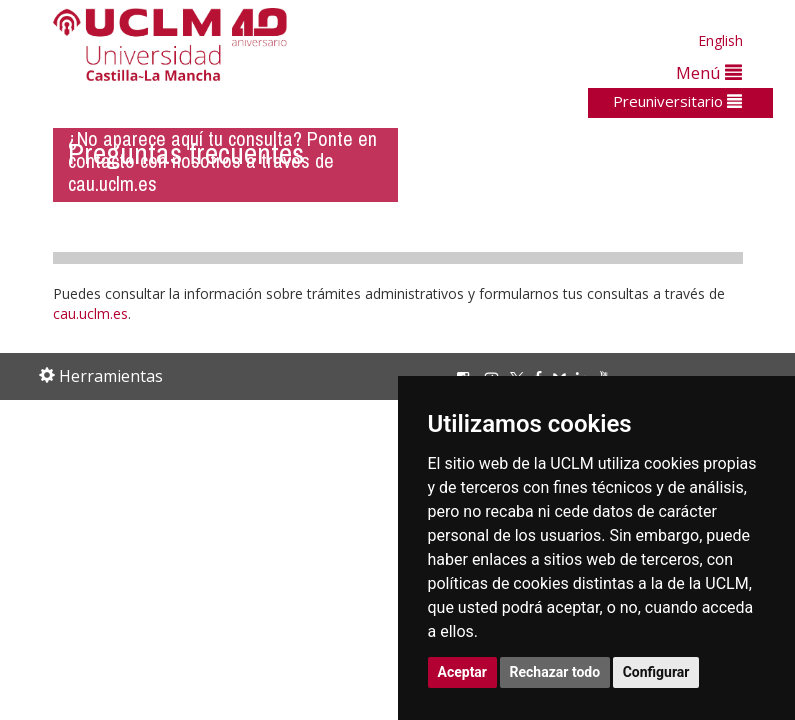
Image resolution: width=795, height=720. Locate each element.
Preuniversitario (677, 101)
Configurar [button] (656, 672)
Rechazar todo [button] (555, 672)
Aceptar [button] (463, 672)
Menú (709, 72)
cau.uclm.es (90, 313)
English (720, 40)
